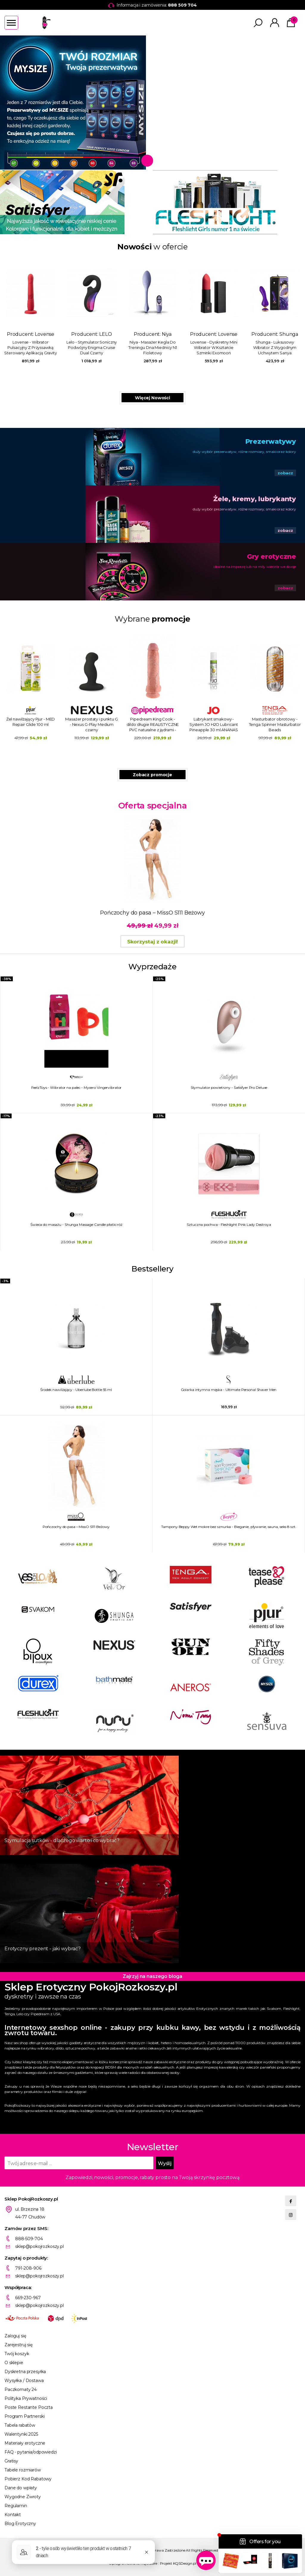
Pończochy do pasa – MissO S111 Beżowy (76, 1526)
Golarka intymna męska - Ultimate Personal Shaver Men (229, 1389)
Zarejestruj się (18, 2344)
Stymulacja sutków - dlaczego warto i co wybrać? (61, 1840)
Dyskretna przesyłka (25, 2371)
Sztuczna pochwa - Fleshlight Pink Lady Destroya (229, 1224)
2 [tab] (159, 160)
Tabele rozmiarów (22, 2470)
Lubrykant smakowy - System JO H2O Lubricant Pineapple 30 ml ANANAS (213, 724)
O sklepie (13, 2362)
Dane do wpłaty (20, 2487)
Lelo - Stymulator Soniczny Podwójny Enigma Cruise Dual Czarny (91, 347)
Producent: (30, 310)
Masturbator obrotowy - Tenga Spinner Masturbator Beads (275, 724)
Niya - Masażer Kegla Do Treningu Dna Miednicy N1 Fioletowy (152, 347)
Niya (167, 334)
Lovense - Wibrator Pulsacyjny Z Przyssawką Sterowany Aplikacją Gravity (30, 347)
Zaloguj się (15, 2336)
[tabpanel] (152, 102)
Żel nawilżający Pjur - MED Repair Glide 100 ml (30, 722)
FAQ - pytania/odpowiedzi (30, 2452)
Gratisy (11, 2461)
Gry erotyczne (271, 556)
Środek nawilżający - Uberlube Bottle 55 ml (76, 1389)
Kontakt (12, 2514)
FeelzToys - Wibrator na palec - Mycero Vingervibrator (76, 1087)
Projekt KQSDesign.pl (178, 2563)
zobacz (285, 473)
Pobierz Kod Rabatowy (28, 2479)
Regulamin (15, 2505)
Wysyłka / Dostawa (24, 2380)
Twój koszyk (16, 2353)
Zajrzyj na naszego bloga (152, 1976)
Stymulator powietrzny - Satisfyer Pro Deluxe (229, 1087)
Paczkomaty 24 (20, 2389)
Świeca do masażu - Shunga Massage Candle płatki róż (76, 1224)
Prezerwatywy (270, 441)
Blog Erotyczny (20, 2523)
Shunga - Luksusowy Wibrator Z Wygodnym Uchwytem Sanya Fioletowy (275, 348)
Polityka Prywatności (25, 2398)
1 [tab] (147, 161)
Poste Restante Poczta (28, 2407)
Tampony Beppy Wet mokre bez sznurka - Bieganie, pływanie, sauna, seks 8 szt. (228, 1526)
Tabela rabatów (19, 2425)
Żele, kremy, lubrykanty (254, 499)
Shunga (288, 334)
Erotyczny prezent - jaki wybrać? (42, 1948)
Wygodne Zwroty (22, 2496)
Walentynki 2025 (21, 2434)
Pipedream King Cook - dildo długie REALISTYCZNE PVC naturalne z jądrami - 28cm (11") (153, 725)
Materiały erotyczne (24, 2443)
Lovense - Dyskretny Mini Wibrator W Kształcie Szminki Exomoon (213, 347)
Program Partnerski (24, 2416)
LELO (105, 334)
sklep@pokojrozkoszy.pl (39, 2246)
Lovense (44, 334)
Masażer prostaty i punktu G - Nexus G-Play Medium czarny (91, 724)
